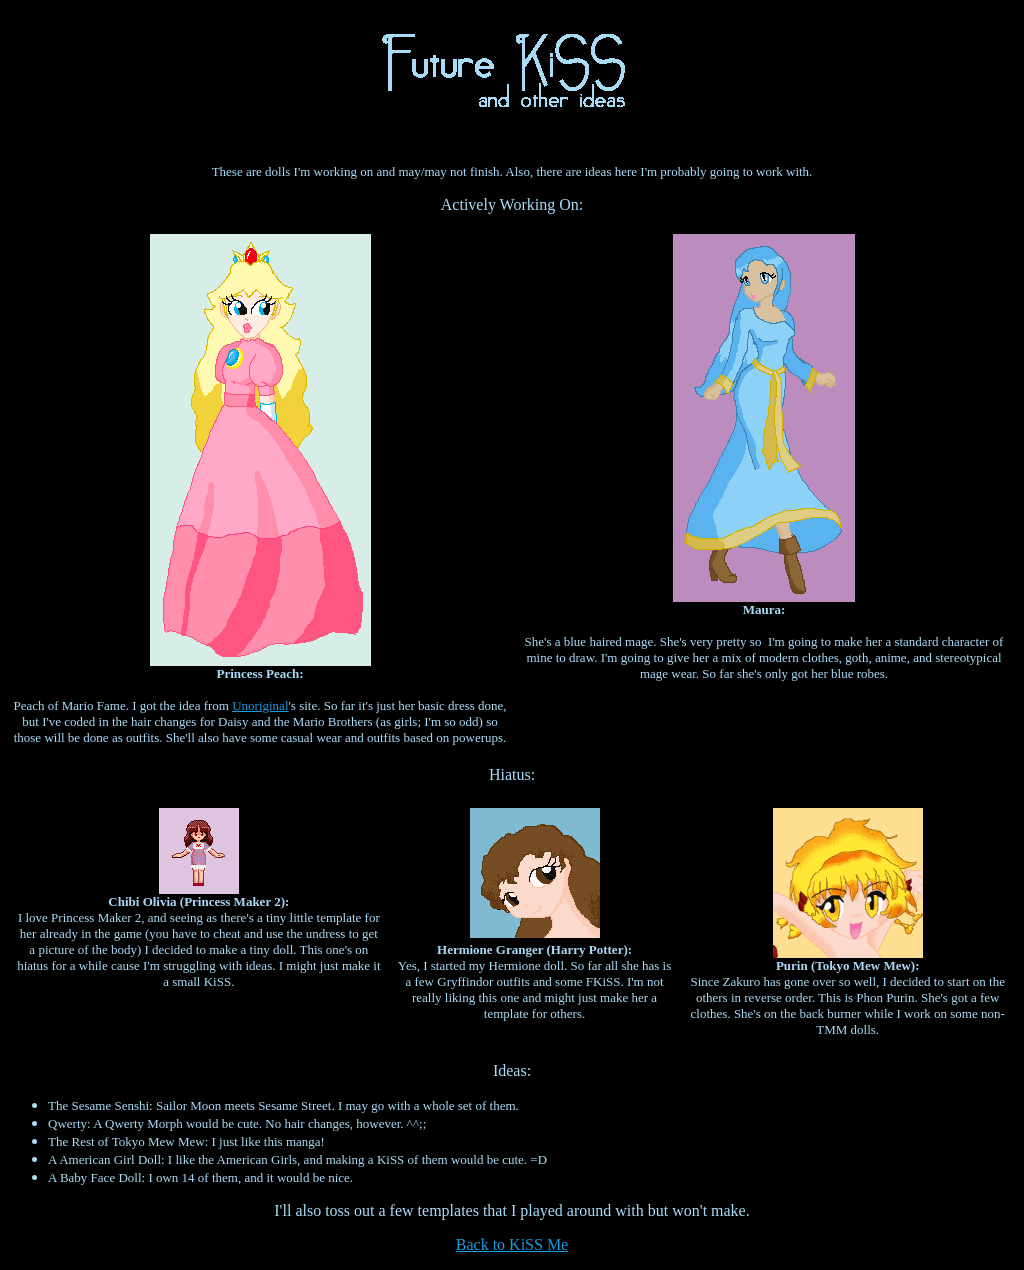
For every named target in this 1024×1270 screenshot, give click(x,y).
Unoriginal (260, 705)
